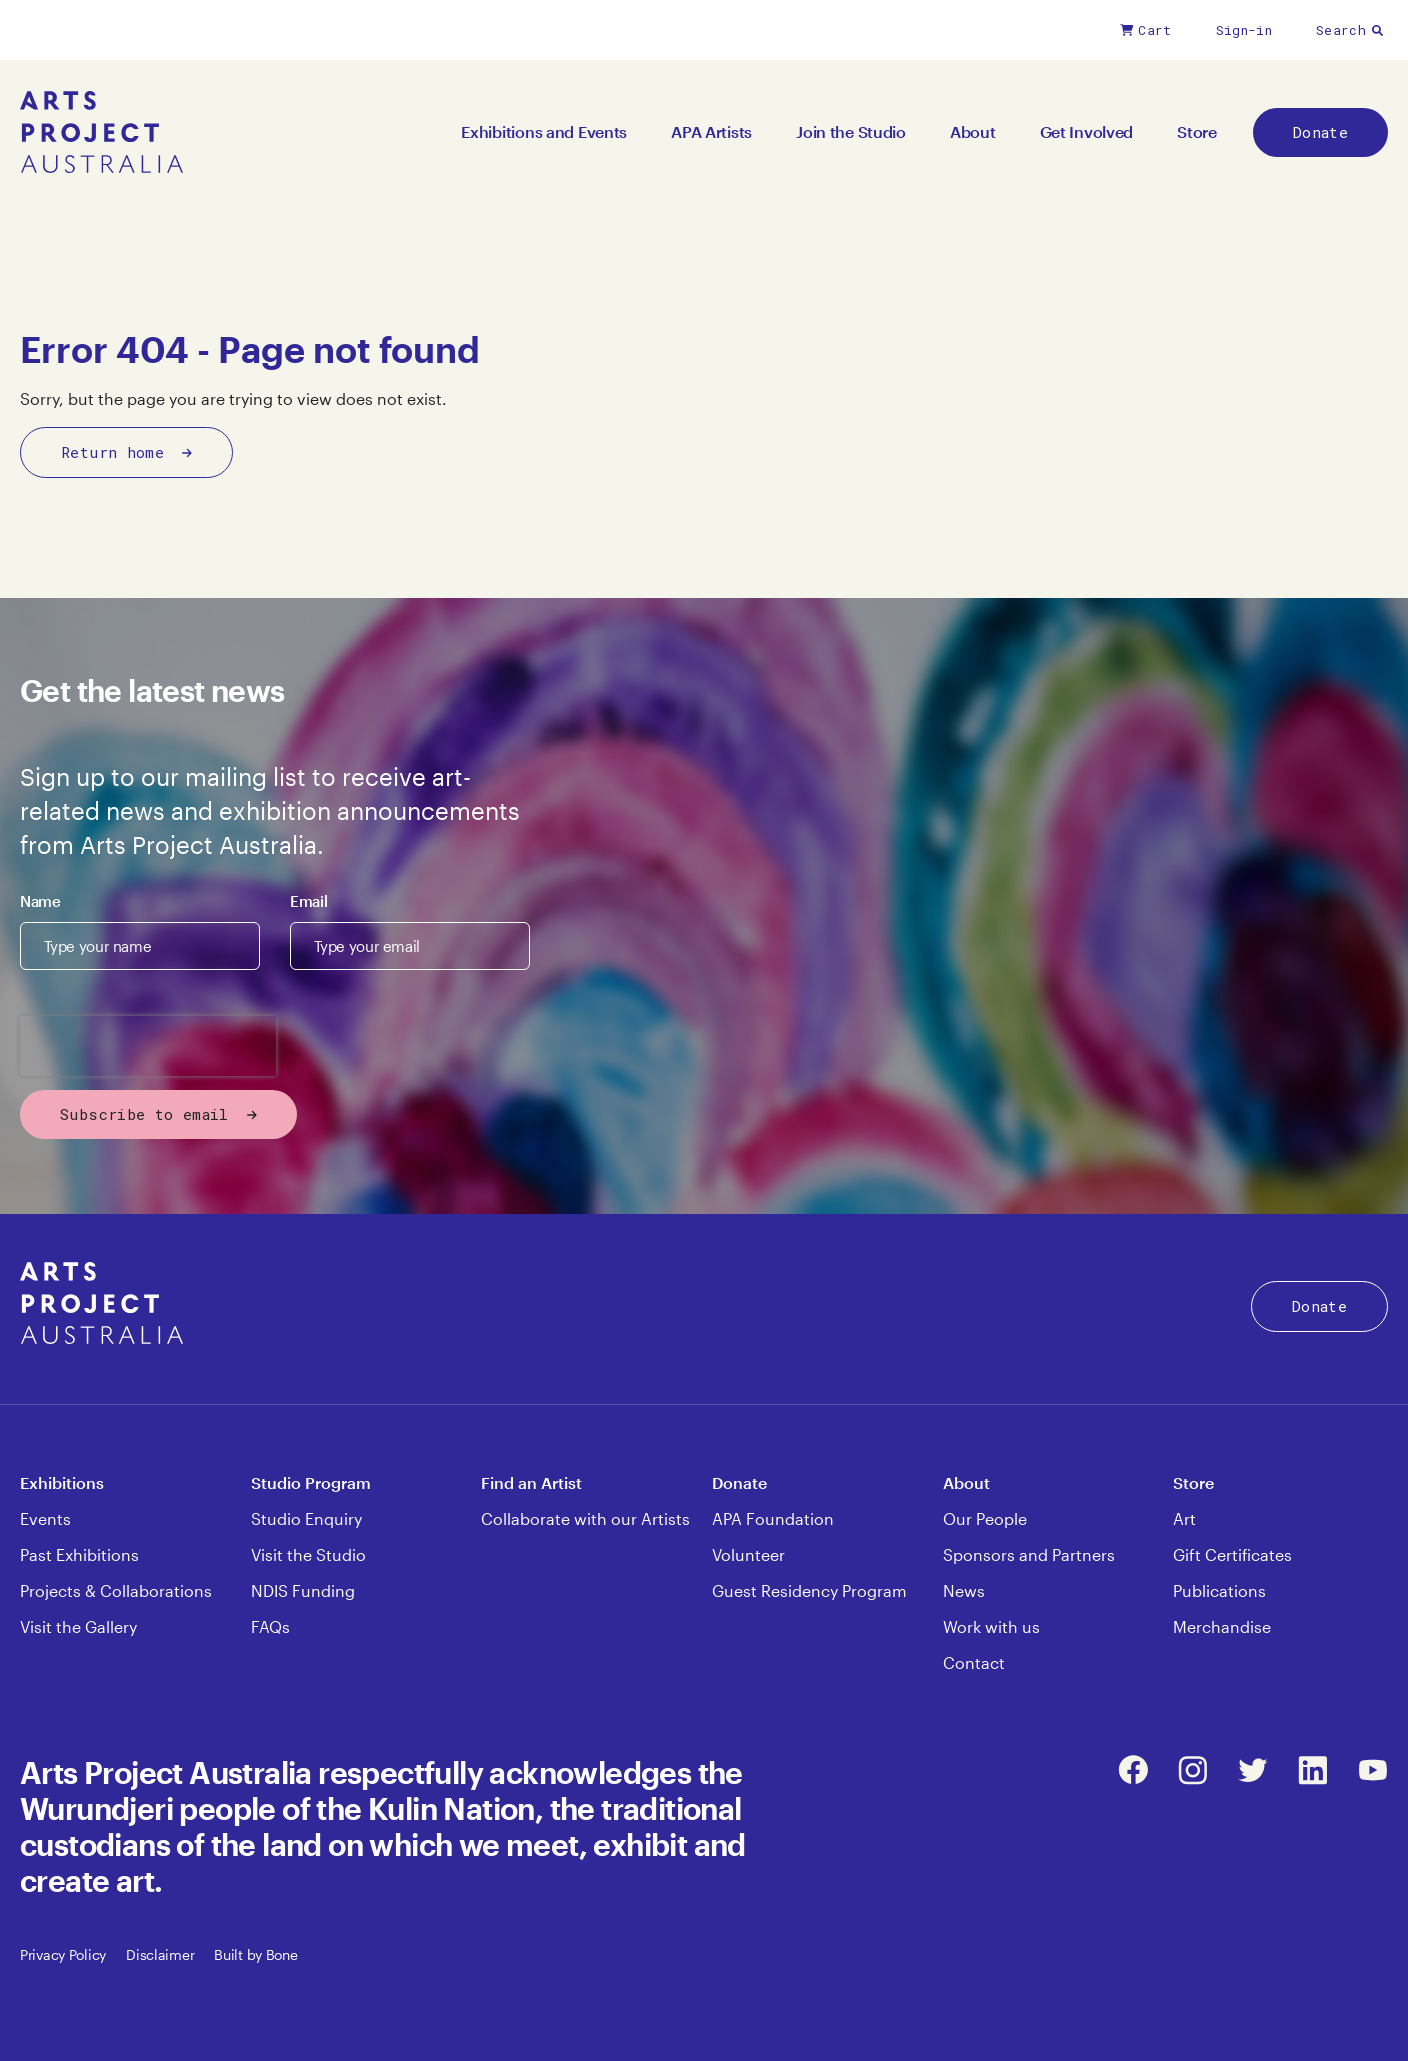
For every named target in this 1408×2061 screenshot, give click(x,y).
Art (1184, 1518)
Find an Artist (531, 1482)
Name (40, 901)
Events (45, 1518)
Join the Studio (851, 131)
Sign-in (1244, 30)
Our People (985, 1518)
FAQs (270, 1626)
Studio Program (311, 1482)
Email (308, 901)
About (973, 131)
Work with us (991, 1626)
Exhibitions (62, 1482)
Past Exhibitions (79, 1554)
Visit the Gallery (78, 1626)
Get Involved (1087, 131)
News (964, 1590)
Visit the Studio (308, 1554)
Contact (974, 1662)
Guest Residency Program (809, 1590)
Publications (1219, 1590)
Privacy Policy (63, 1954)
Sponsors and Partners (1029, 1554)
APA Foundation (773, 1518)
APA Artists (711, 131)
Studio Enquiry (306, 1518)
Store (1197, 131)
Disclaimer (160, 1954)
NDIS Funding (303, 1590)
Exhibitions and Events (544, 131)
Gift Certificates (1232, 1554)
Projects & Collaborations (116, 1590)
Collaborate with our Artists (585, 1518)
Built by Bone (255, 1954)
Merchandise (1222, 1626)
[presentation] (148, 1046)
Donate (1320, 132)
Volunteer (748, 1554)
